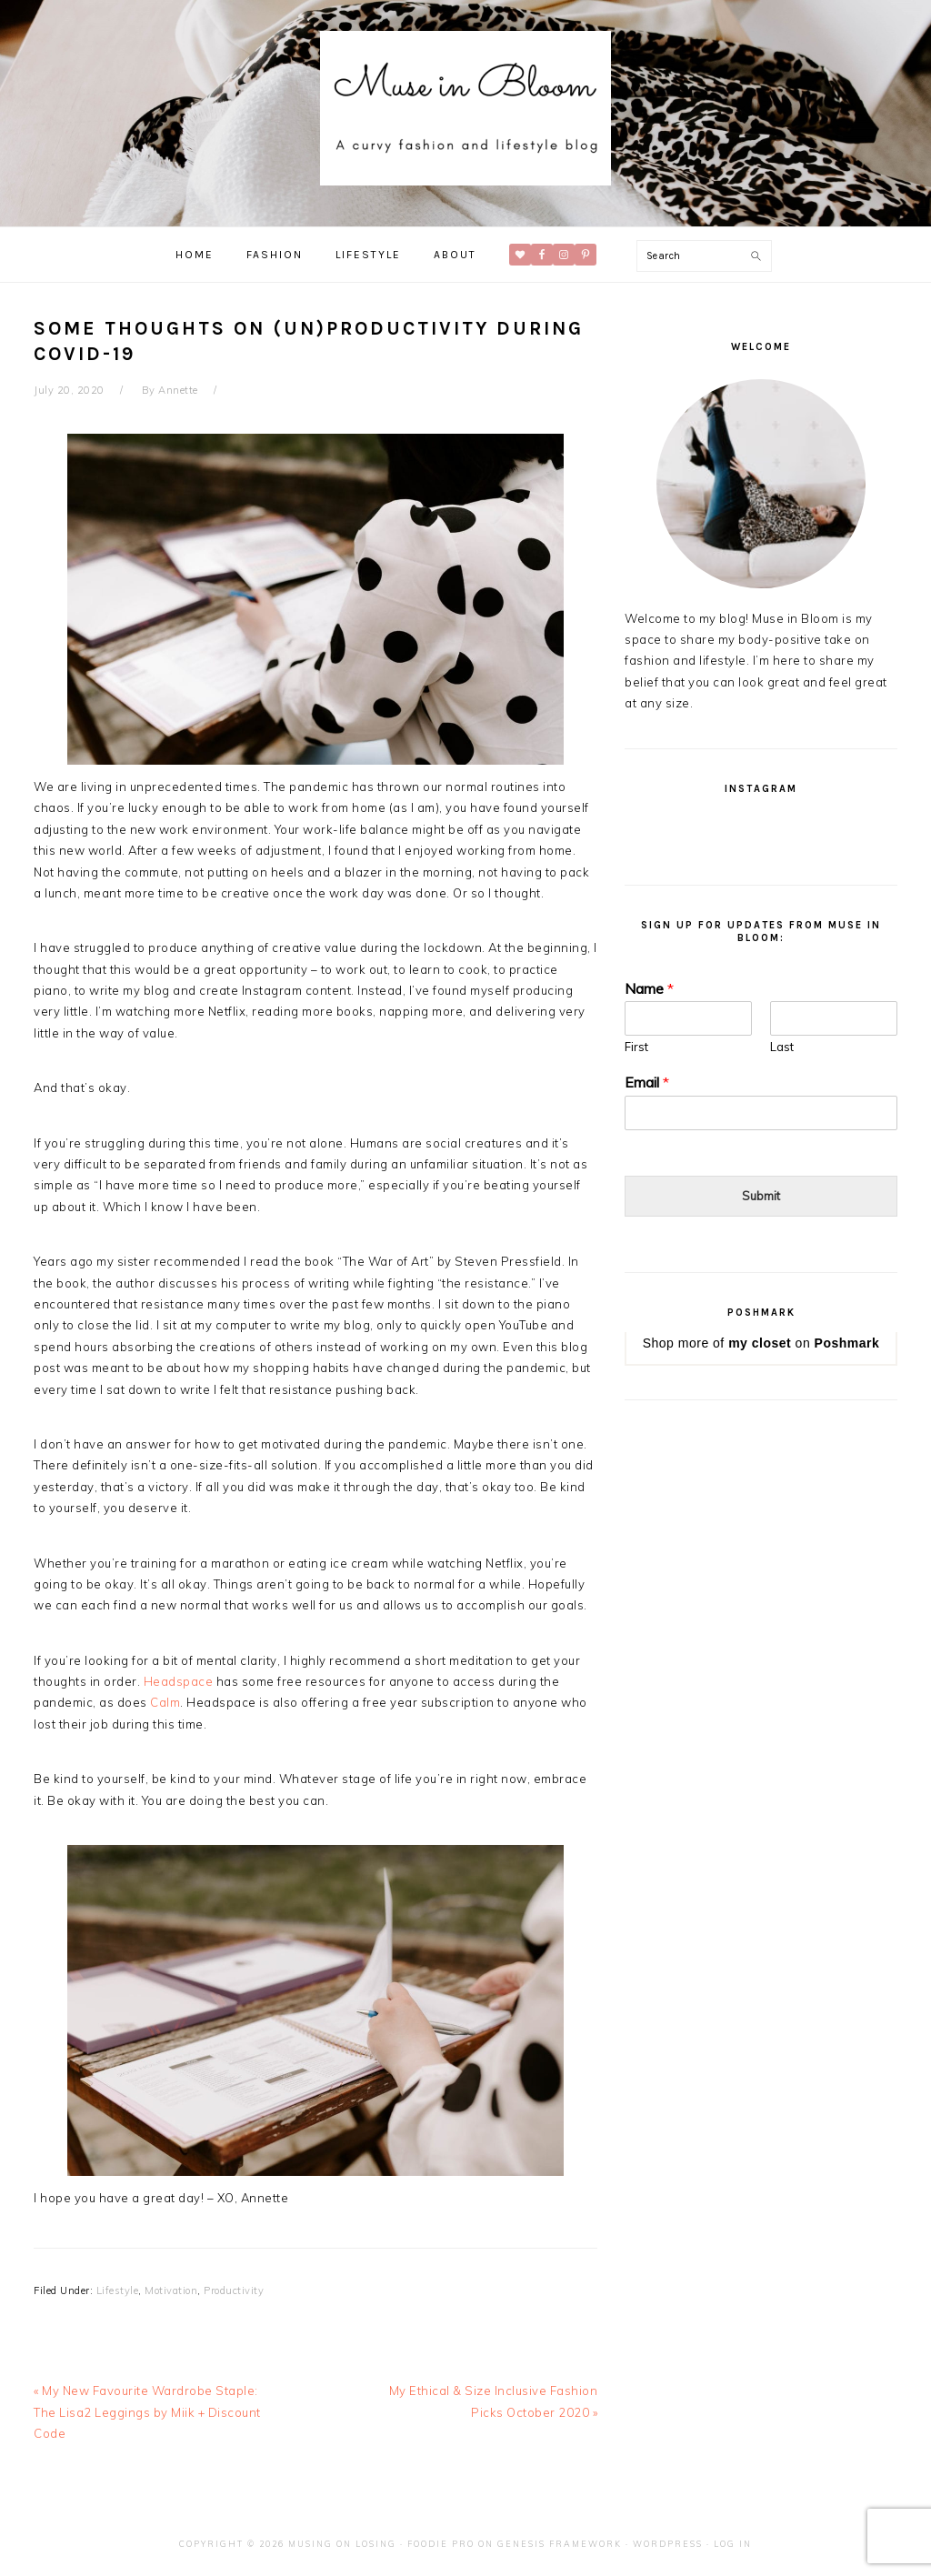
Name (649, 988)
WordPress (668, 2544)
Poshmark (847, 1343)
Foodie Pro (441, 2544)
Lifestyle (117, 2290)
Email (647, 1082)
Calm (165, 1702)
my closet (759, 1343)
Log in (733, 2544)
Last (782, 1046)
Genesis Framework (559, 2544)
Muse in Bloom (465, 108)
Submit (761, 1195)
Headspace (179, 1681)
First (636, 1046)
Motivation (171, 2290)
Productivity (234, 2290)
